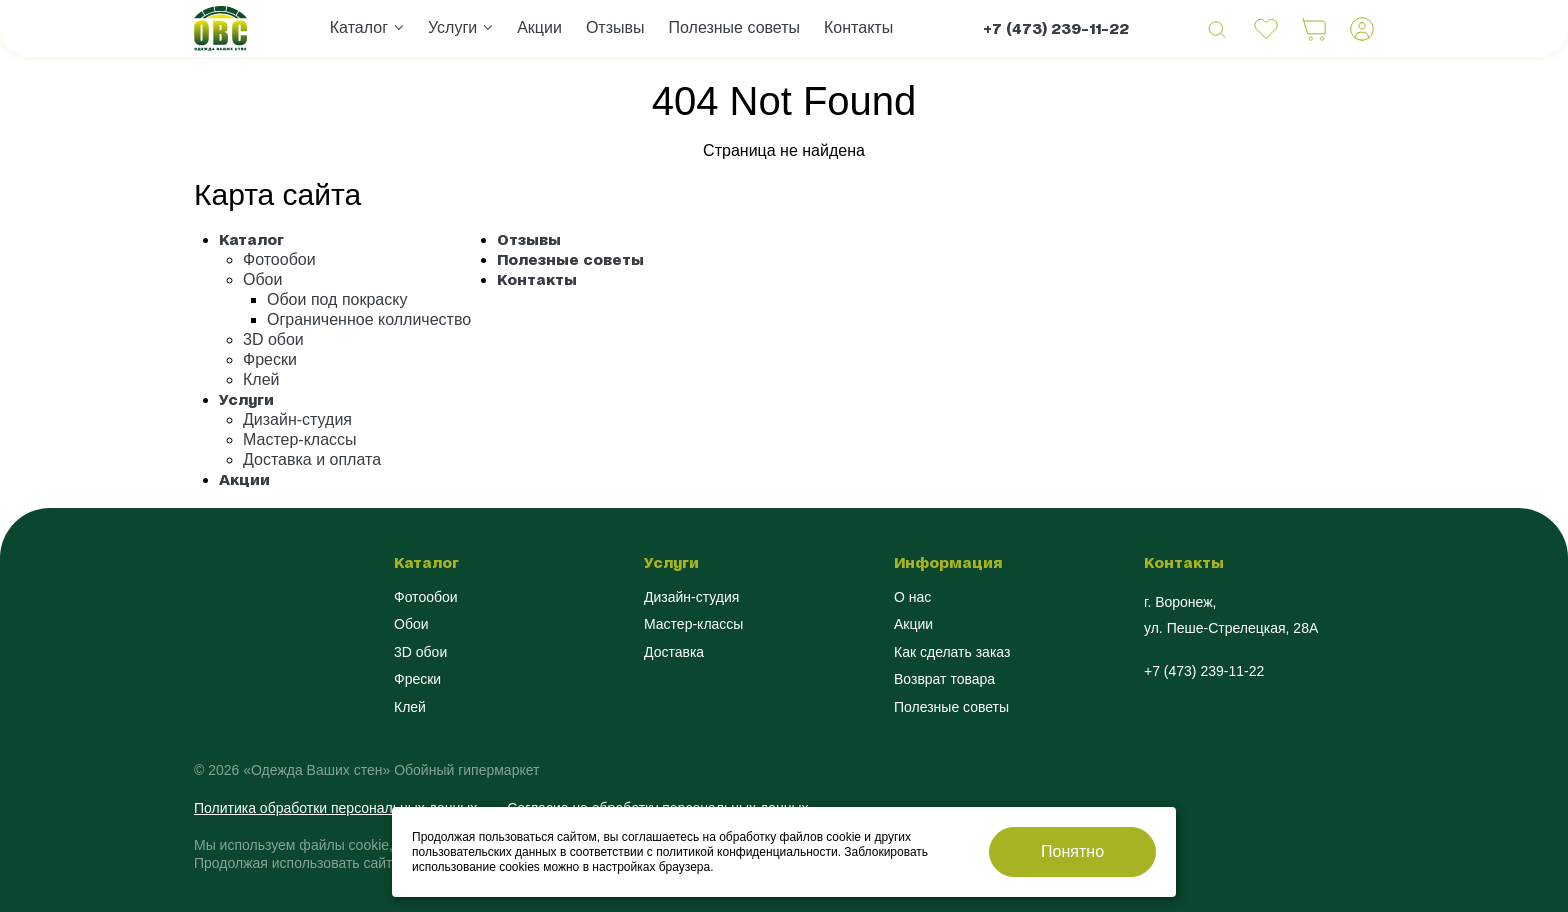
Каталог (251, 239)
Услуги (246, 399)
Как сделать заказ (952, 652)
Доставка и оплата (312, 459)
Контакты (858, 27)
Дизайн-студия (297, 419)
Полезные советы (735, 27)
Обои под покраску (337, 299)
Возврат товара (944, 679)
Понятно (1072, 851)
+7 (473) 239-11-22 (1056, 28)
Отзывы (615, 27)
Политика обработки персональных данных (335, 808)
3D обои (273, 339)
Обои (262, 279)
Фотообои (279, 259)
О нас (912, 597)
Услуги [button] (452, 27)
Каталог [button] (359, 27)
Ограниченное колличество (369, 319)
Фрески (270, 359)
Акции (539, 27)
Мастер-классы (300, 439)
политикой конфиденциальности (746, 852)
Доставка (674, 652)
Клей (261, 379)
